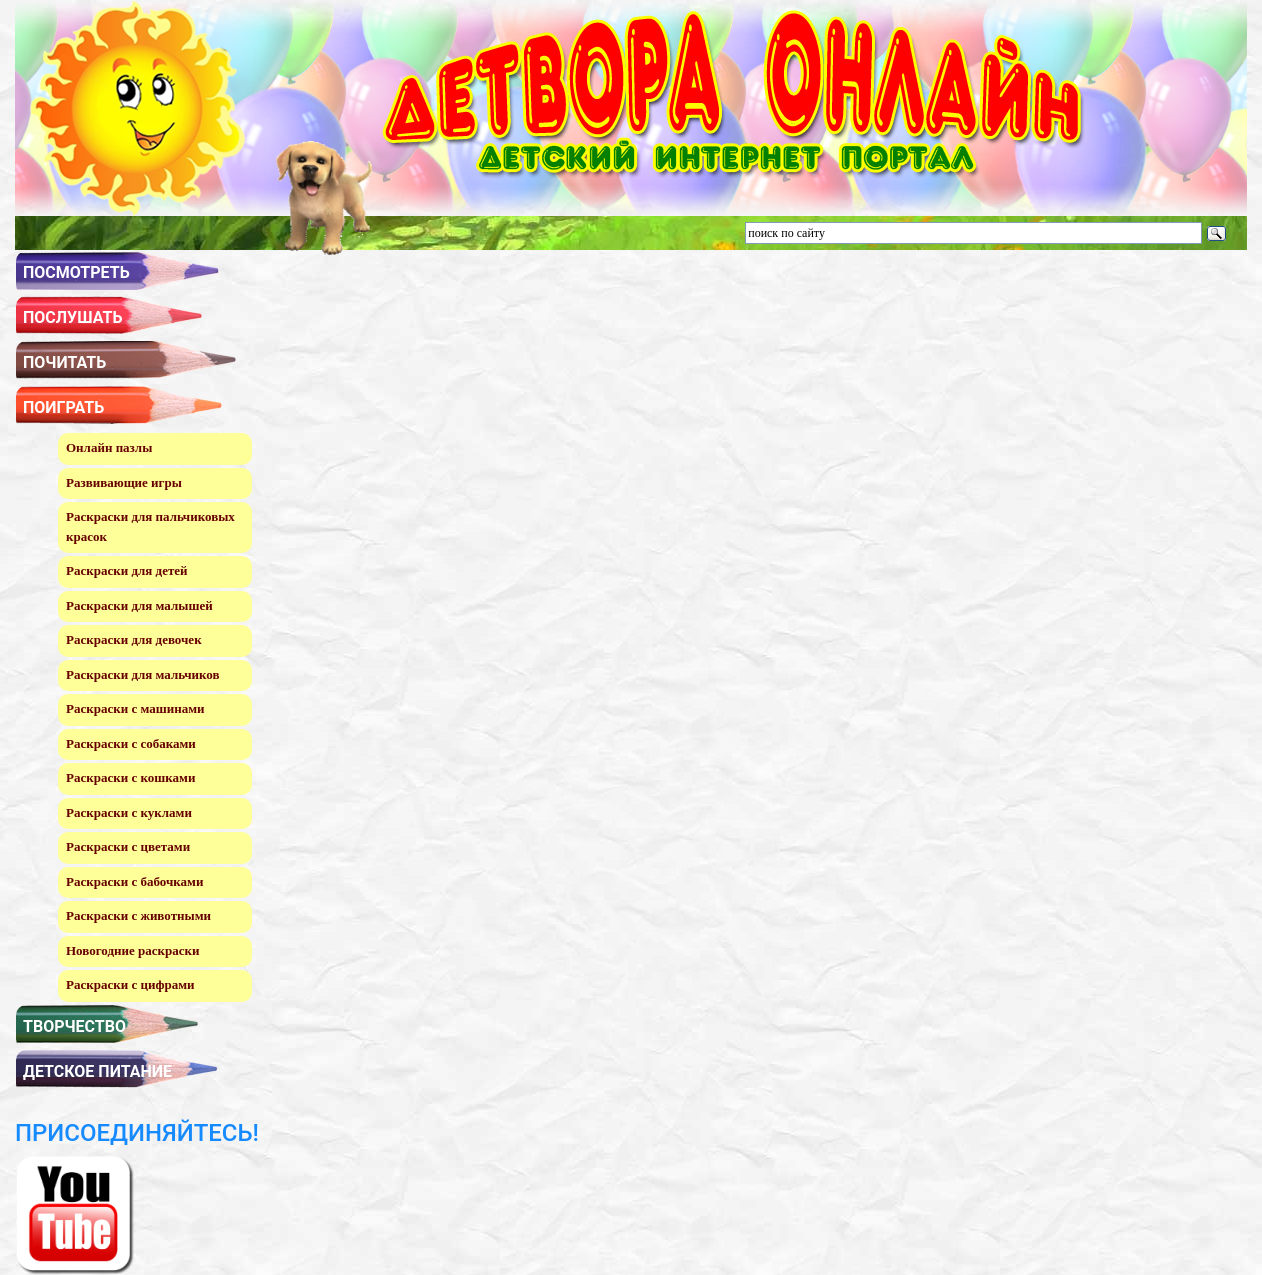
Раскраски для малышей (139, 605)
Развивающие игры (124, 482)
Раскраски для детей (127, 570)
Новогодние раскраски (132, 950)
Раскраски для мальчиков (142, 674)
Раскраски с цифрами (130, 984)
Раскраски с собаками (131, 743)
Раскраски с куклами (129, 812)
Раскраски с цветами (128, 846)
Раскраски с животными (138, 915)
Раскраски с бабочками (134, 881)
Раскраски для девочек (134, 639)
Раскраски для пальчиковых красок (150, 526)
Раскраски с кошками (130, 777)
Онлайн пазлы (109, 447)
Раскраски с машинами (135, 708)
